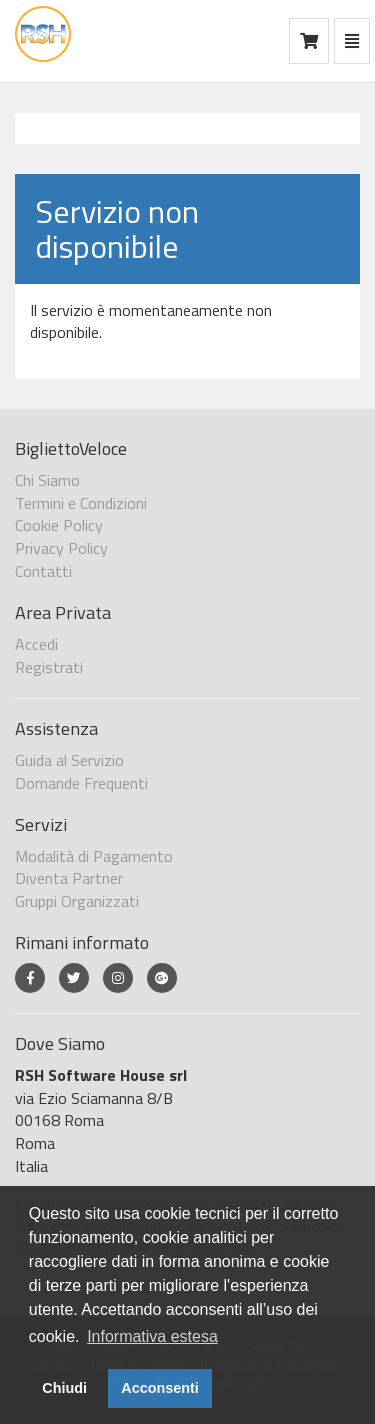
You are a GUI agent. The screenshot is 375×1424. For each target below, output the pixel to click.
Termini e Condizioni (81, 503)
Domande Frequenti (81, 783)
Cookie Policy (59, 525)
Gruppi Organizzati (77, 901)
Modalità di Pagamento (94, 856)
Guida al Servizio (69, 760)
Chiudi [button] (64, 1388)
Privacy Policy (61, 548)
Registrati (49, 667)
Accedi (36, 644)
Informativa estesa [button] (152, 1336)
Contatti (43, 571)
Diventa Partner (69, 878)
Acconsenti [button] (160, 1388)
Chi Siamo (47, 480)
